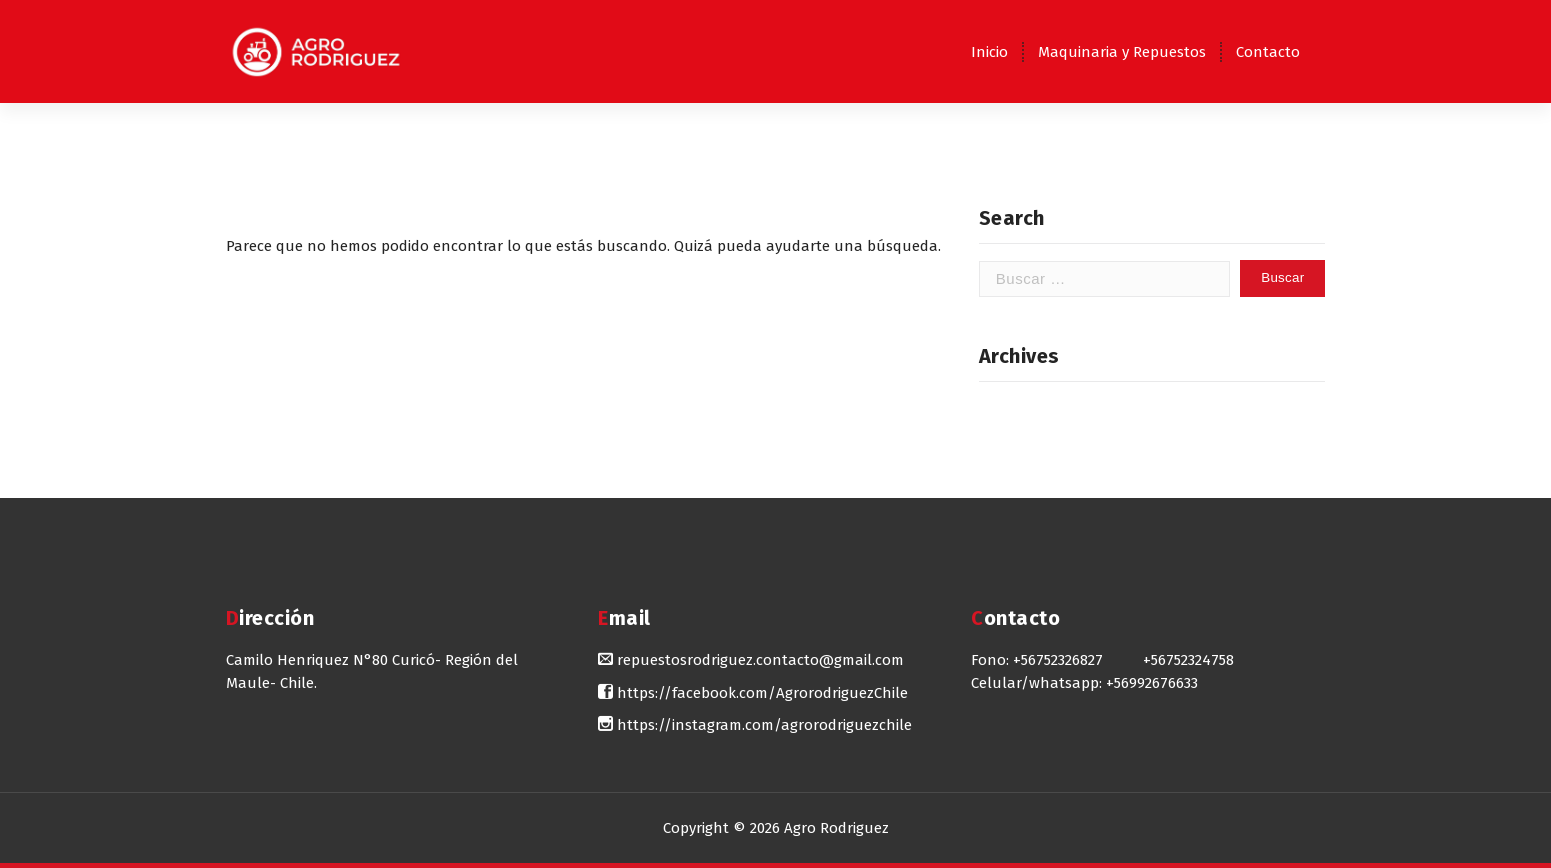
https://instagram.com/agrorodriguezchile (755, 725)
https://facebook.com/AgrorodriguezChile (753, 693)
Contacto (1268, 52)
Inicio (989, 52)
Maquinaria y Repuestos (1122, 52)
